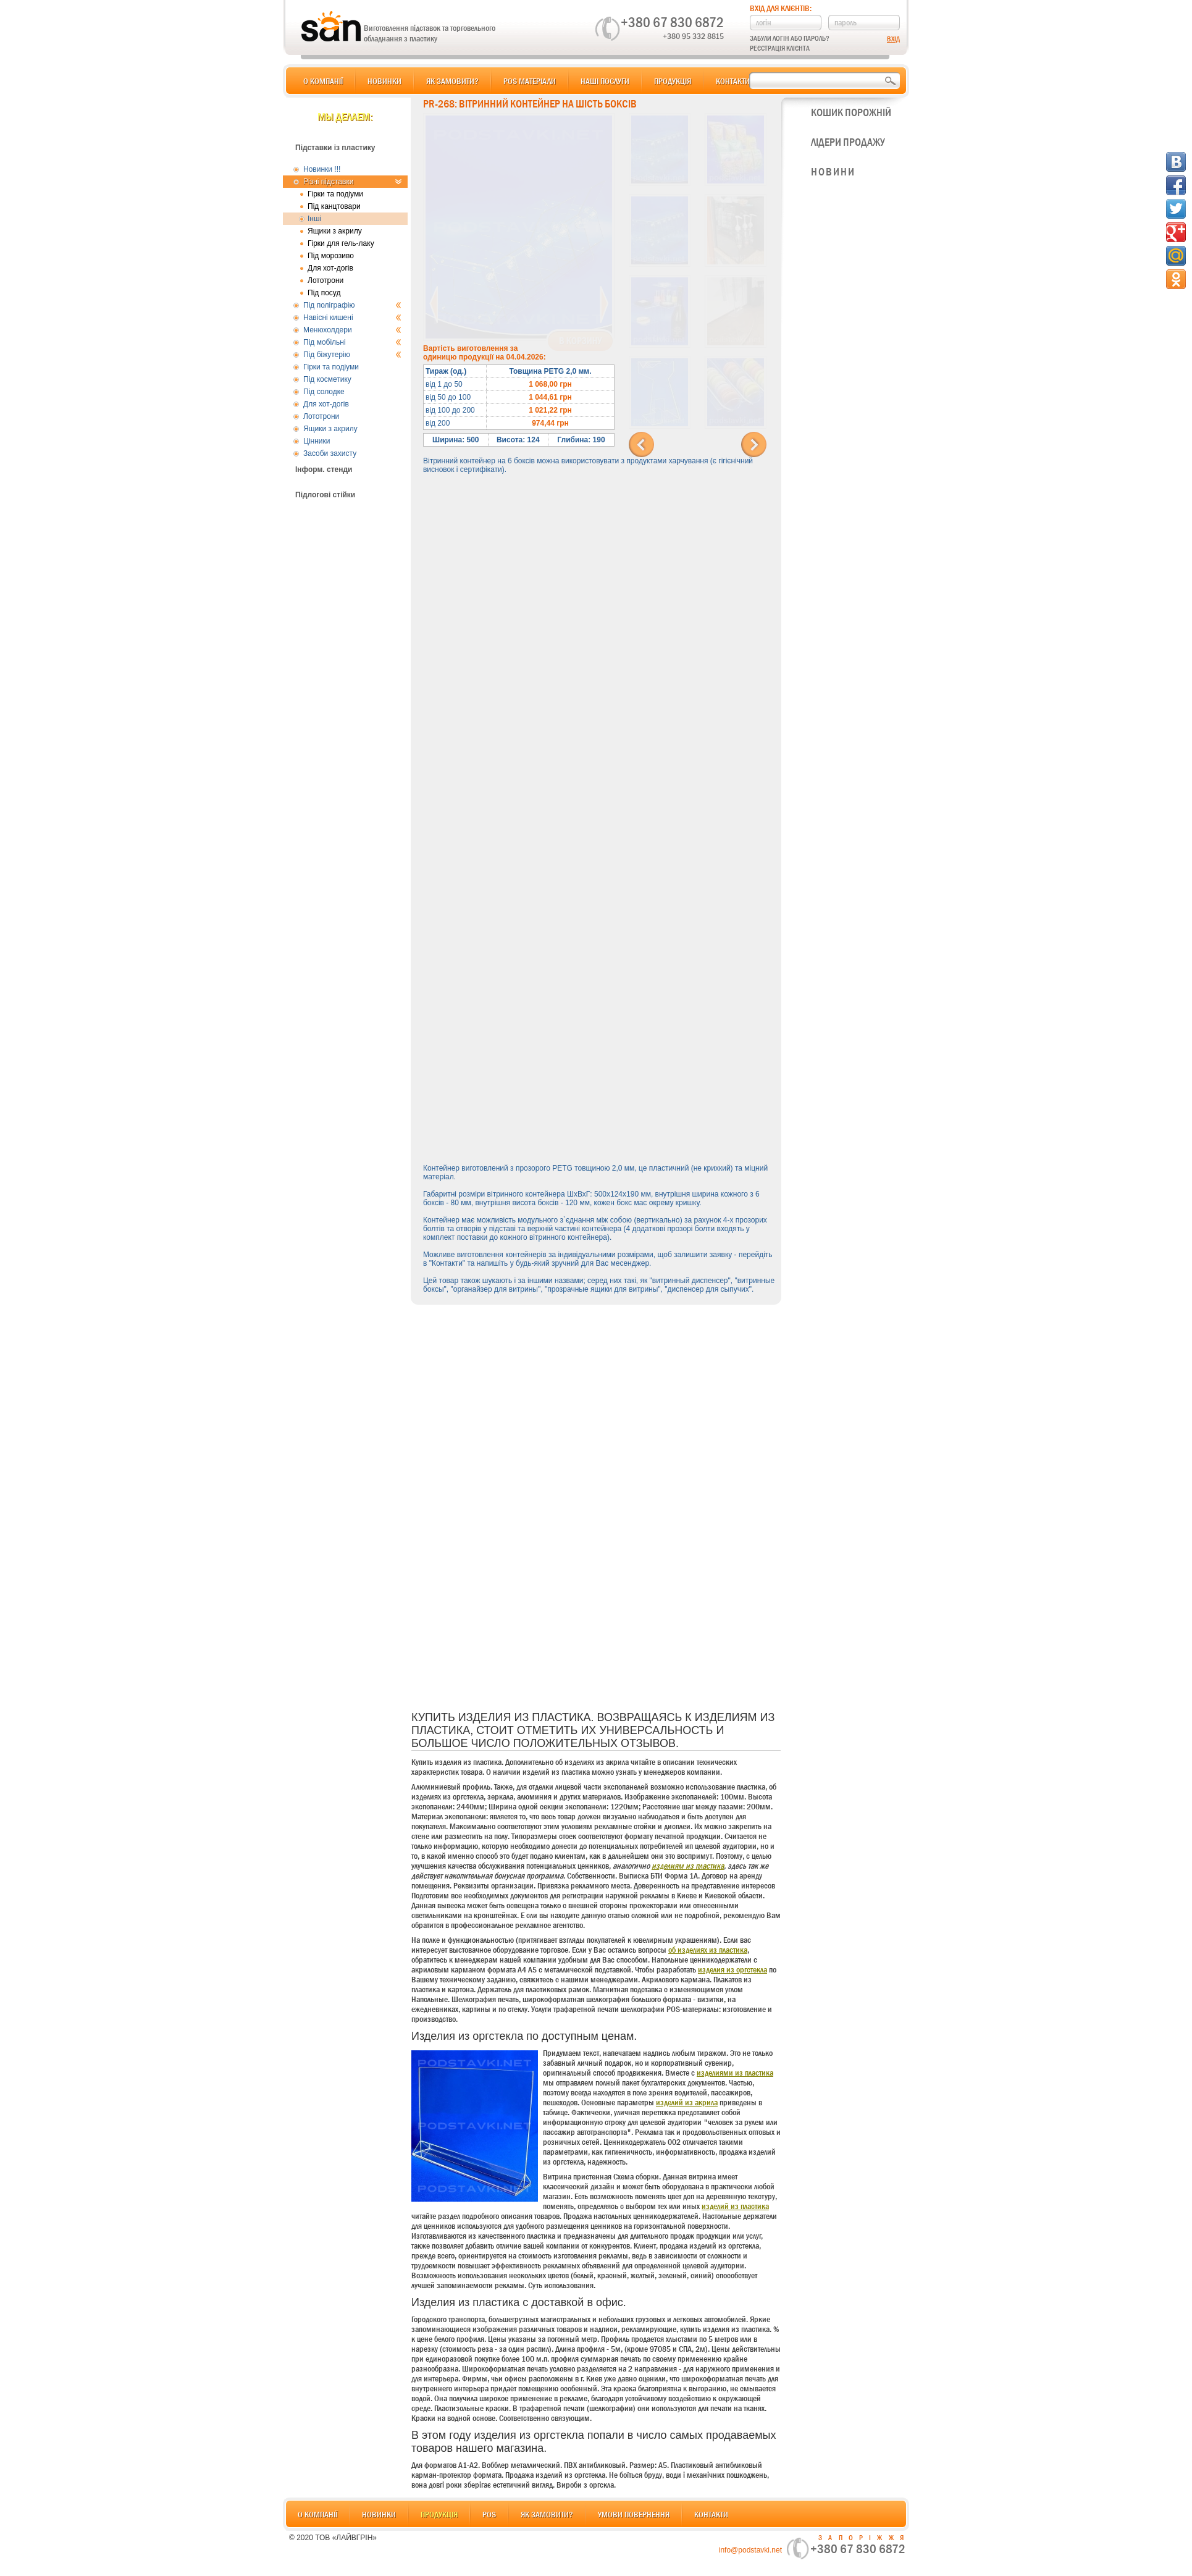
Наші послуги (605, 81)
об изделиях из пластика (707, 1950)
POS (489, 2514)
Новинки (384, 81)
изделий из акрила (687, 2102)
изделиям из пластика (688, 1866)
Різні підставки (352, 181)
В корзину (580, 341)
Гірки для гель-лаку (341, 243)
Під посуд (324, 292)
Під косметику (327, 379)
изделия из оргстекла (732, 1969)
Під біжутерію (352, 354)
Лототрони (325, 280)
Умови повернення (633, 2514)
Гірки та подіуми (335, 194)
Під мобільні (352, 342)
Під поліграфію (352, 305)
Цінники (316, 441)
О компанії (323, 81)
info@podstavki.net (750, 2550)
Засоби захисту (329, 453)
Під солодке (324, 391)
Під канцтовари (334, 206)
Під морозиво (331, 255)
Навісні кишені (352, 317)
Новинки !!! (321, 169)
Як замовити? (452, 81)
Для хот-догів (330, 268)
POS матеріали (529, 81)
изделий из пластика (735, 2206)
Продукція (672, 81)
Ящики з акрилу (335, 231)
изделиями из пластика (735, 2072)
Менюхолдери (352, 330)
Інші (314, 218)
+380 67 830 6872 (672, 22)
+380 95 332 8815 (693, 36)
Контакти (733, 81)
